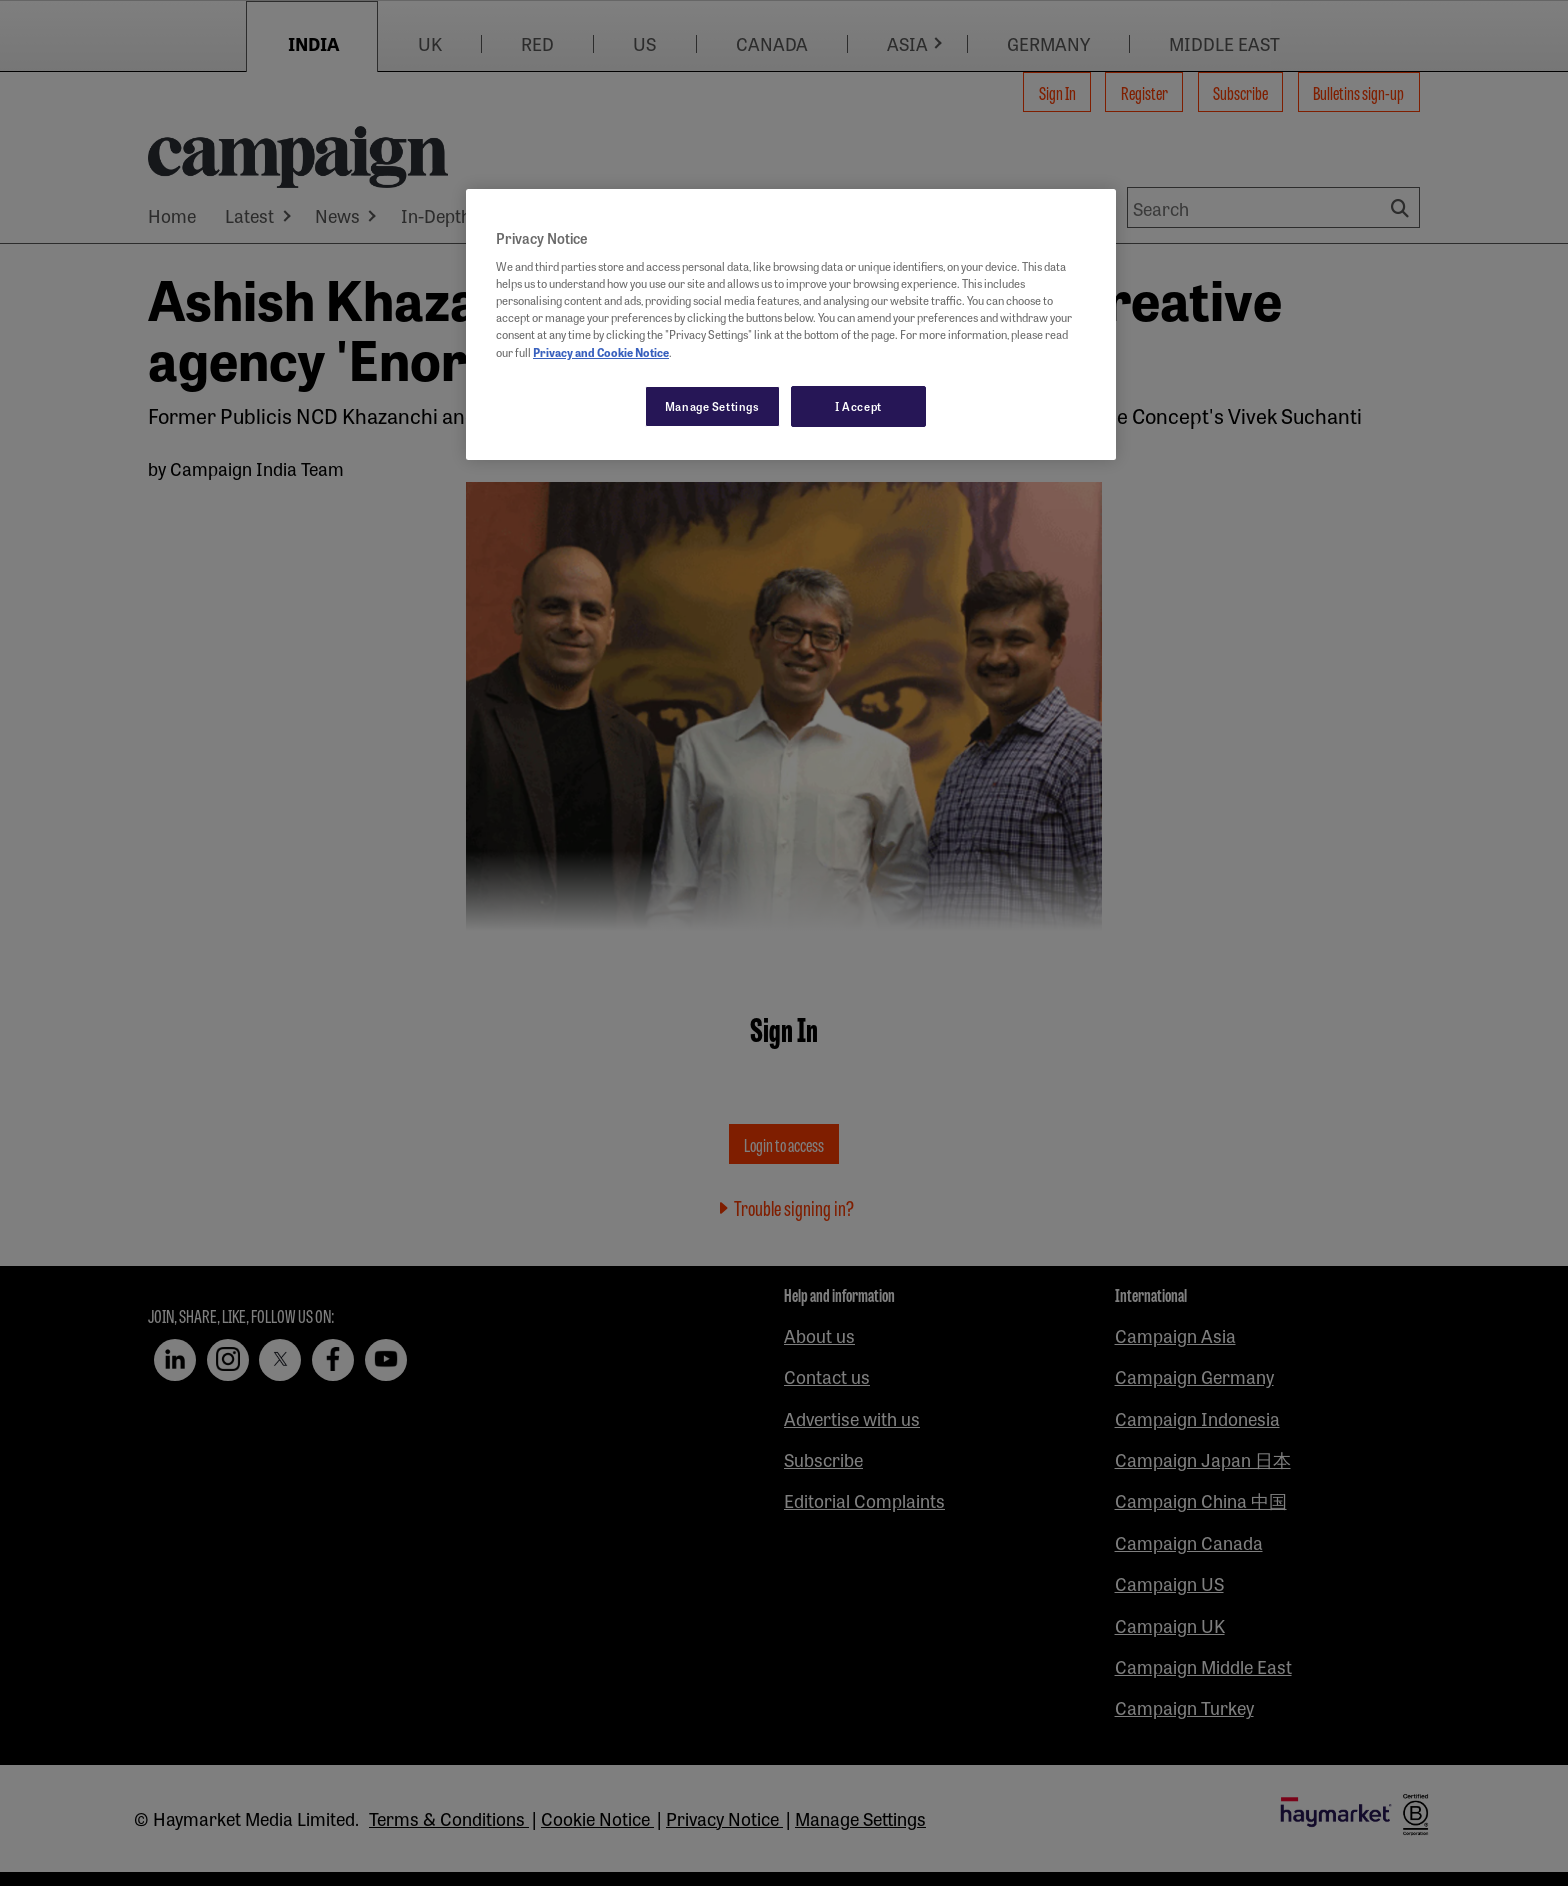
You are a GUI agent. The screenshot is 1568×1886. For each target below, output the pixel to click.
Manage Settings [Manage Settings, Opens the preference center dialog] (712, 406)
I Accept (858, 406)
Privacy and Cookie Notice (601, 352)
